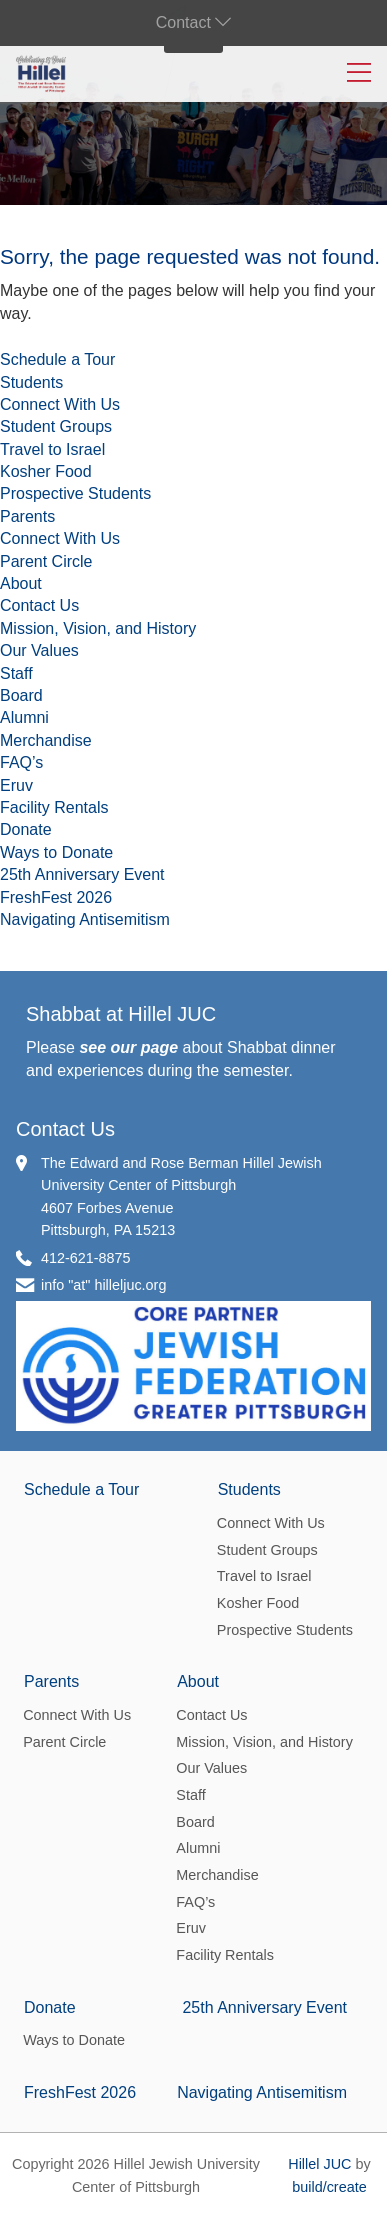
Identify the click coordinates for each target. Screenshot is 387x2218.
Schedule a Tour (57, 359)
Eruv (16, 785)
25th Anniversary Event (82, 874)
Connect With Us (60, 404)
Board (21, 695)
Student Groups (56, 426)
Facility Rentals (54, 807)
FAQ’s (21, 762)
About (21, 583)
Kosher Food (46, 471)
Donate (26, 829)
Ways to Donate (56, 852)
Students (31, 382)
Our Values (39, 650)
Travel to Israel (52, 449)
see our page (128, 1047)
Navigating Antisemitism (85, 919)
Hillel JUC (319, 2164)
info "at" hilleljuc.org (103, 1285)
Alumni (24, 717)
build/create (329, 2187)
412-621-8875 (86, 1258)
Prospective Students (75, 493)
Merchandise (46, 740)
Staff (16, 673)
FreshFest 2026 (56, 897)
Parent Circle (46, 561)
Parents (27, 516)
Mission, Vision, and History (98, 628)
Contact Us (39, 605)
